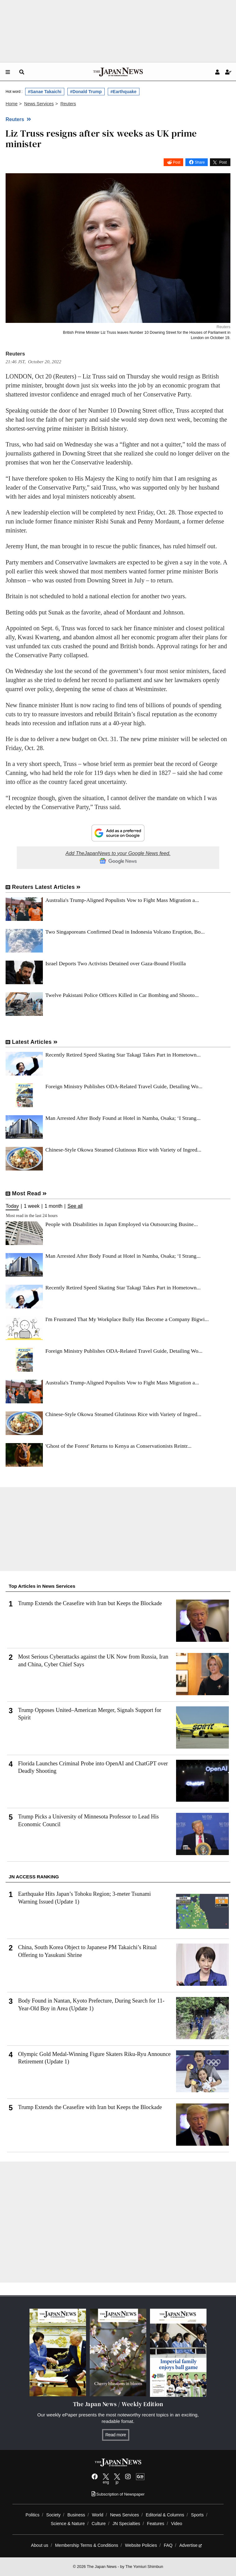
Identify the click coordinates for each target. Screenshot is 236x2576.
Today (12, 1206)
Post (176, 162)
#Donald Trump (86, 91)
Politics (32, 2514)
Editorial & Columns (165, 2514)
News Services (124, 2514)
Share (200, 162)
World (97, 2514)
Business (76, 2514)
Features (155, 2523)
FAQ (168, 2545)
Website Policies (141, 2545)
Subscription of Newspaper (118, 2494)
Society (53, 2514)
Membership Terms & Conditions (86, 2545)
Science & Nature (68, 2523)
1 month (53, 1206)
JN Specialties (126, 2523)
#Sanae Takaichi (44, 91)
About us (39, 2545)
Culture (99, 2523)
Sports (197, 2514)
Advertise (190, 2545)
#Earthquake (124, 91)
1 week (32, 1206)
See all (75, 1206)
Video (176, 2523)
